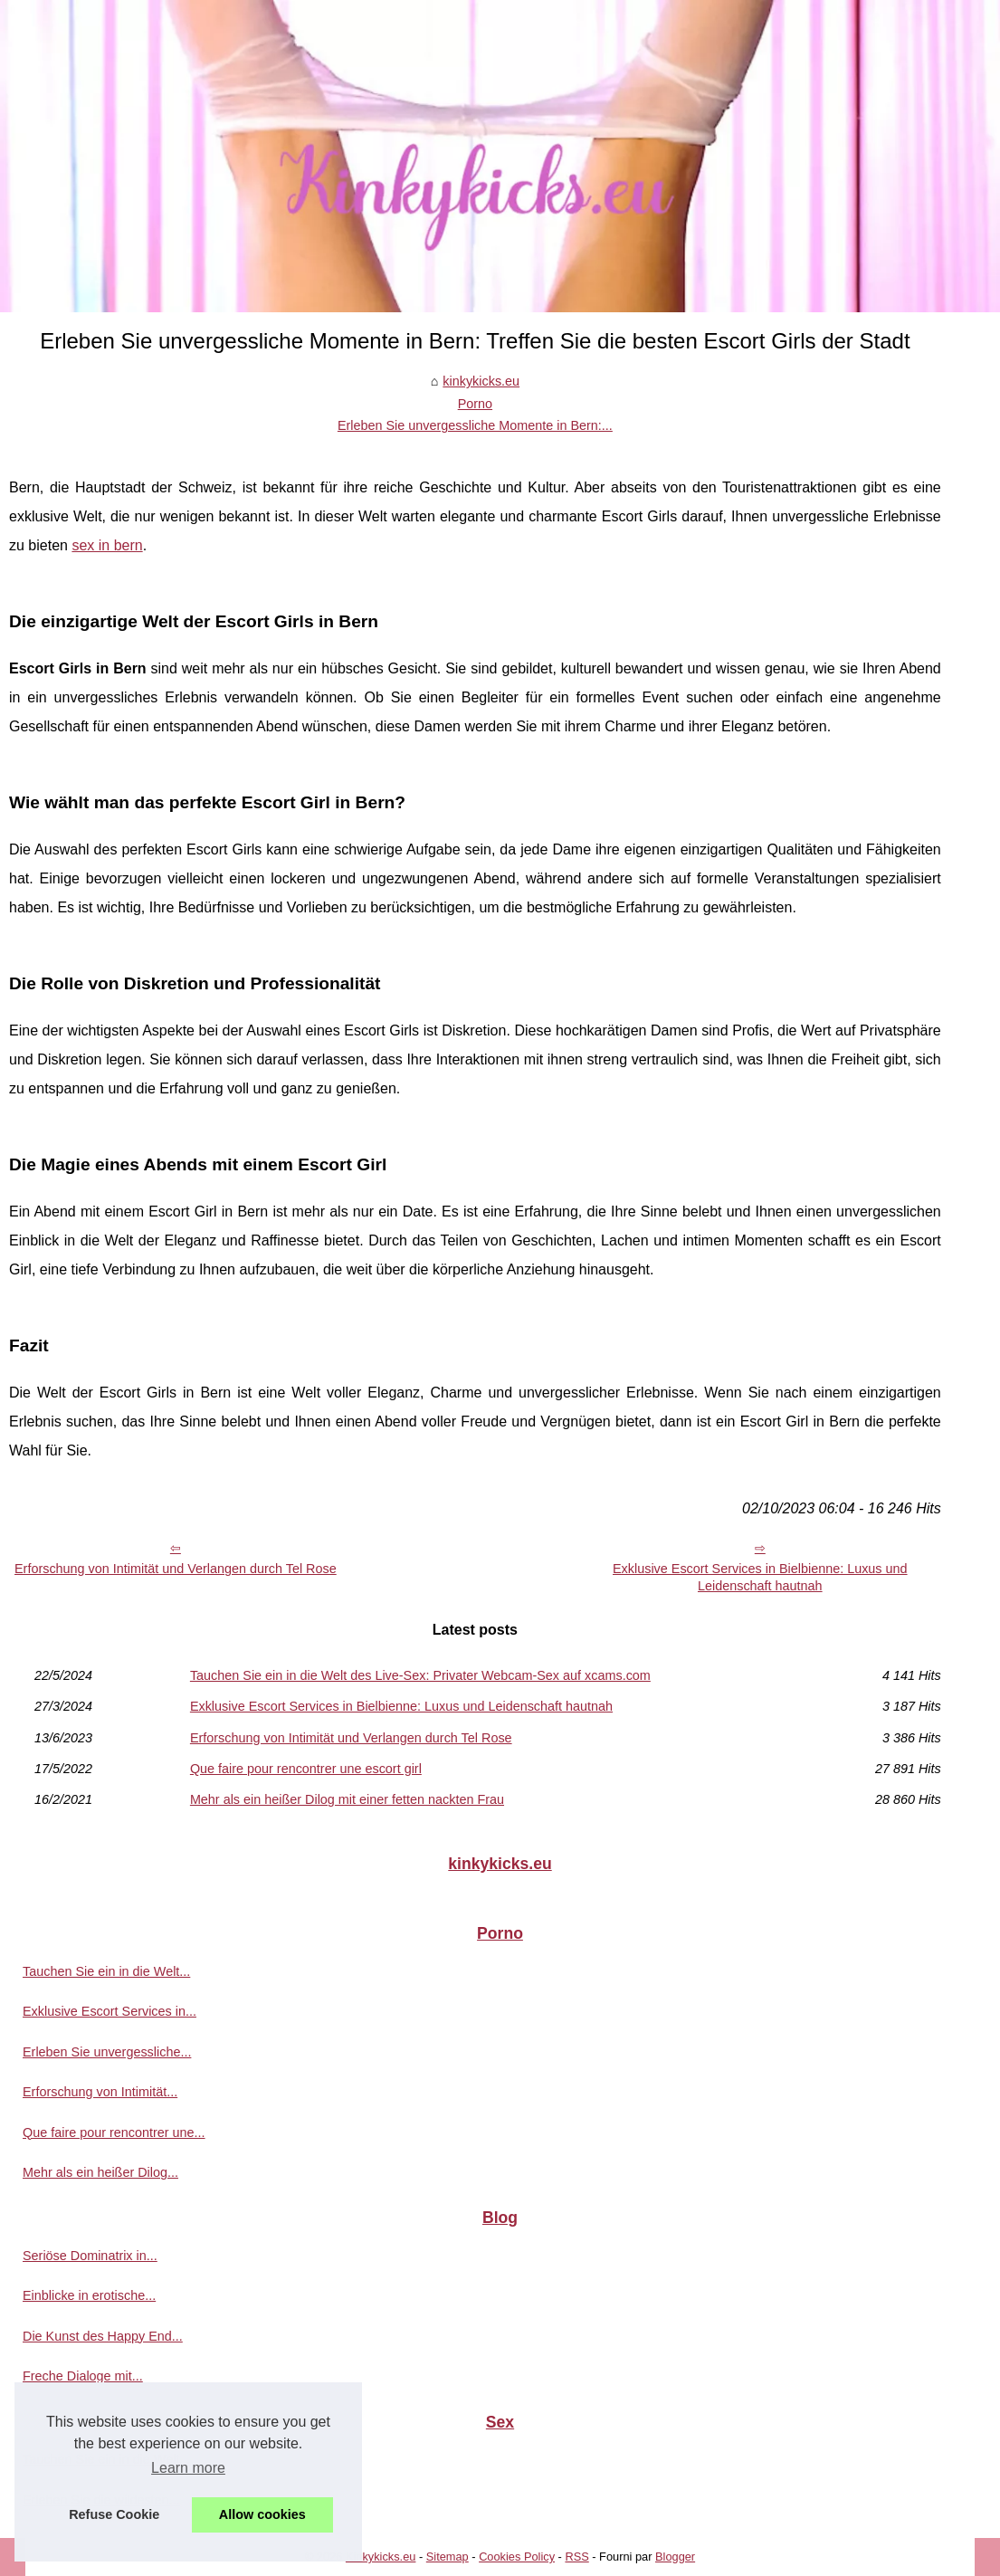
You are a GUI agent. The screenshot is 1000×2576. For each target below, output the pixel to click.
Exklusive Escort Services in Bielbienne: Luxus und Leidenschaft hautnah (760, 1577)
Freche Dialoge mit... (83, 2376)
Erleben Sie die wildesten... (101, 2500)
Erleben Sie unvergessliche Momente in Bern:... (475, 425)
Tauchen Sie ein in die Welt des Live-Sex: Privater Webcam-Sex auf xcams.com (420, 1675)
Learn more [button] (188, 2468)
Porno (475, 403)
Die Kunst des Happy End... (103, 2336)
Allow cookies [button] (262, 2514)
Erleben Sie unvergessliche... (107, 2052)
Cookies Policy (517, 2556)
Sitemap (447, 2556)
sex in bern (106, 545)
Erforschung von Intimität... (100, 2092)
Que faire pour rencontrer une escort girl (306, 1768)
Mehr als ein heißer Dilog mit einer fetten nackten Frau (347, 1799)
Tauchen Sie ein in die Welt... (106, 1971)
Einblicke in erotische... (89, 2295)
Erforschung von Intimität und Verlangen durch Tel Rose (175, 1568)
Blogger (675, 2556)
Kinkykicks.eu (381, 2556)
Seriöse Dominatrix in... (90, 2255)
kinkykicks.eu (481, 381)
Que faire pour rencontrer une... (114, 2132)
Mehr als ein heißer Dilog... (100, 2172)
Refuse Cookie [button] (114, 2514)
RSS (576, 2556)
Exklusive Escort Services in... (109, 2011)
